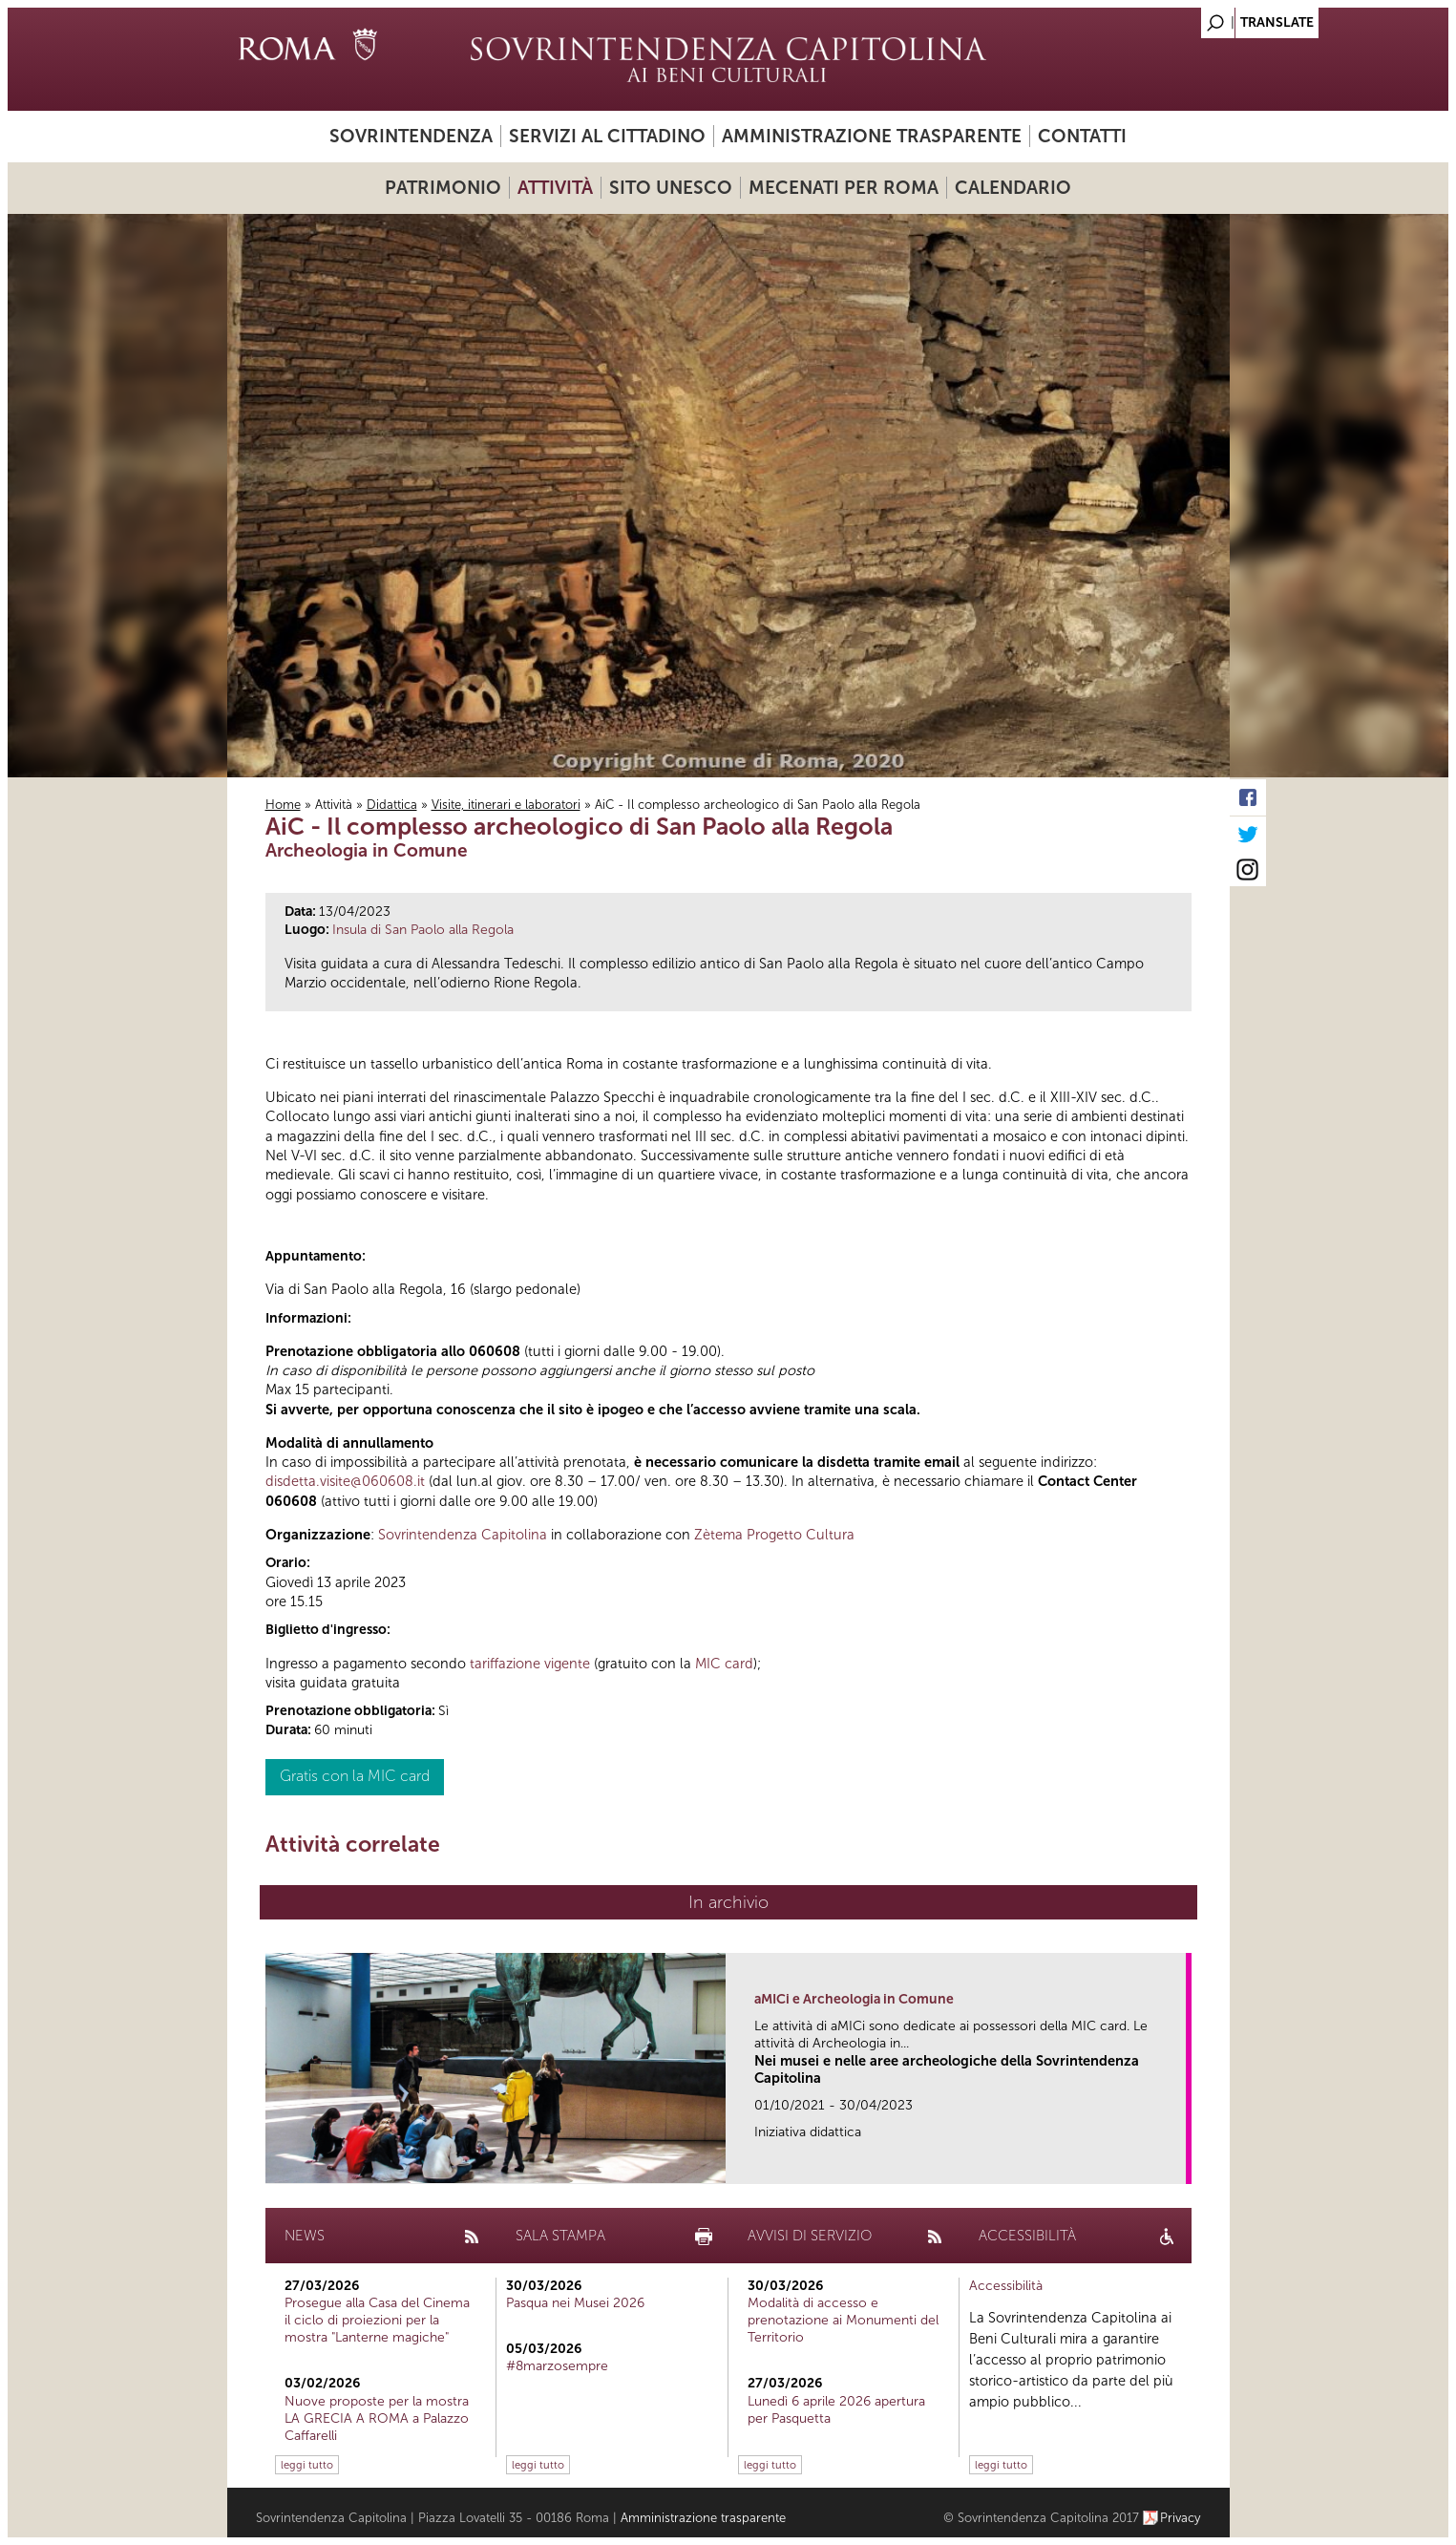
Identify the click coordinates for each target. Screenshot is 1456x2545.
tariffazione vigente (530, 1663)
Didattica (392, 804)
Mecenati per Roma (844, 188)
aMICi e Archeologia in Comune (854, 1999)
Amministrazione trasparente (872, 136)
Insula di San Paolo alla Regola (423, 930)
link (1178, 2163)
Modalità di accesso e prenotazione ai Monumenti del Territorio (843, 2320)
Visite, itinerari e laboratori (506, 804)
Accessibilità (1006, 2286)
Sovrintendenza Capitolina (462, 1534)
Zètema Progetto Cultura (774, 1534)
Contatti (1082, 136)
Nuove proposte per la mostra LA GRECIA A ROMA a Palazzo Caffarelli (377, 2418)
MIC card (724, 1663)
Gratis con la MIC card (355, 1776)
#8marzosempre (557, 2366)
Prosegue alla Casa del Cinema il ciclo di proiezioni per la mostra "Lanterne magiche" (377, 2320)
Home (283, 804)
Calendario (1013, 188)
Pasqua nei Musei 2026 (575, 2303)
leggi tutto (307, 2464)
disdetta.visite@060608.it (345, 1481)
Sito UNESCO (670, 188)
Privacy (1180, 2518)
